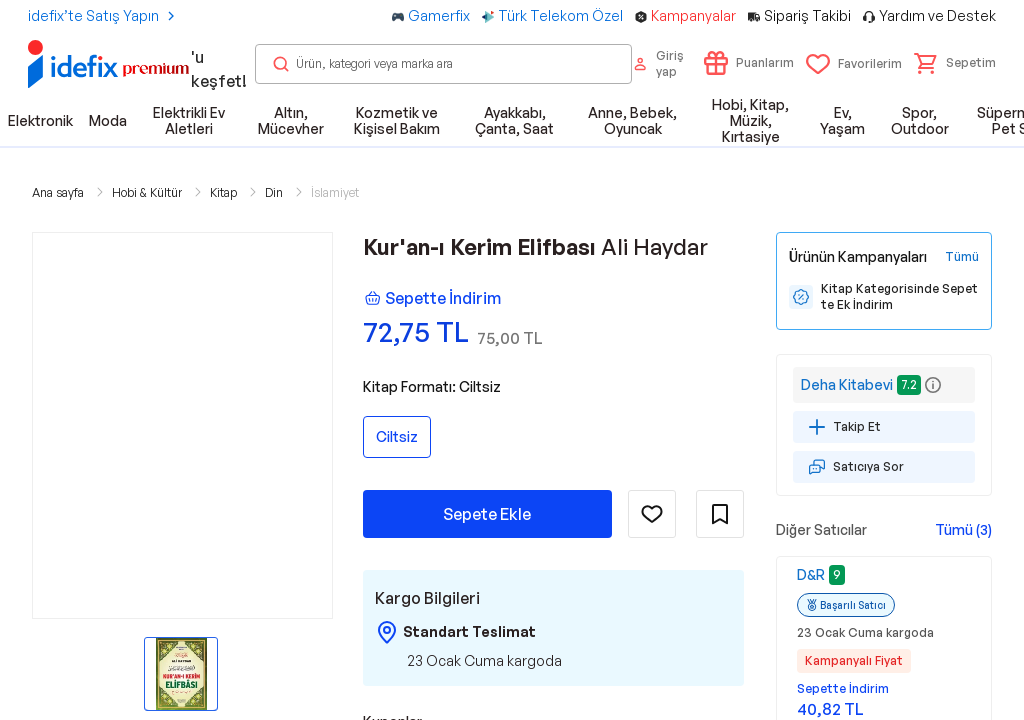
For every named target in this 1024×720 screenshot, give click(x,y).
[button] (955, 63)
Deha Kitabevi (847, 384)
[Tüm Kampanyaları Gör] (962, 257)
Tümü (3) (963, 529)
